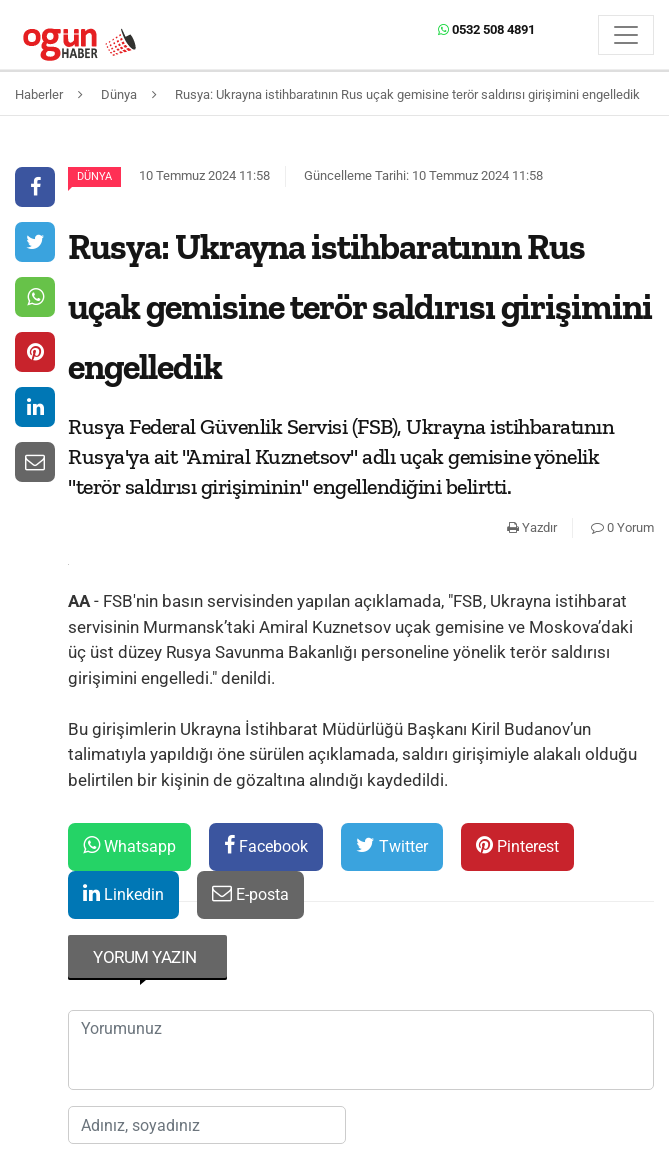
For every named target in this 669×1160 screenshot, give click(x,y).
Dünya (94, 176)
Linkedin (123, 893)
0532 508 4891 (486, 29)
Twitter (392, 845)
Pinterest (517, 845)
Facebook (266, 845)
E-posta (250, 893)
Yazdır (532, 527)
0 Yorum (622, 527)
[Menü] (626, 35)
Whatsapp (129, 845)
